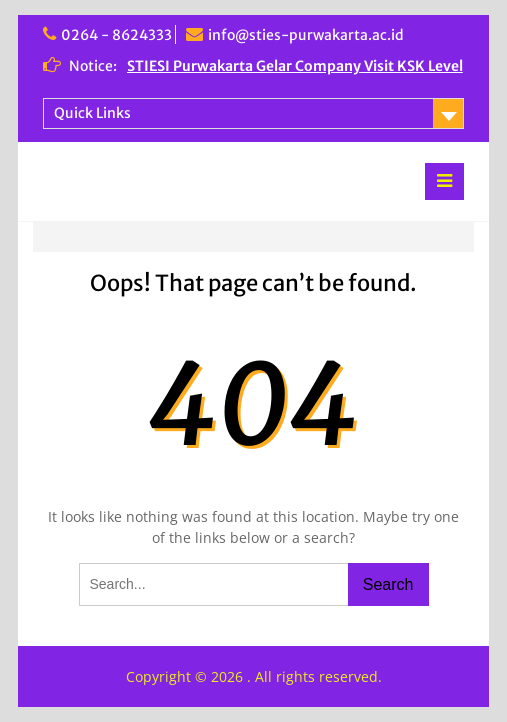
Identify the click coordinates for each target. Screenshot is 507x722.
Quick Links (92, 113)
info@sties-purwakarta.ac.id (306, 35)
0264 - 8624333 (116, 35)
